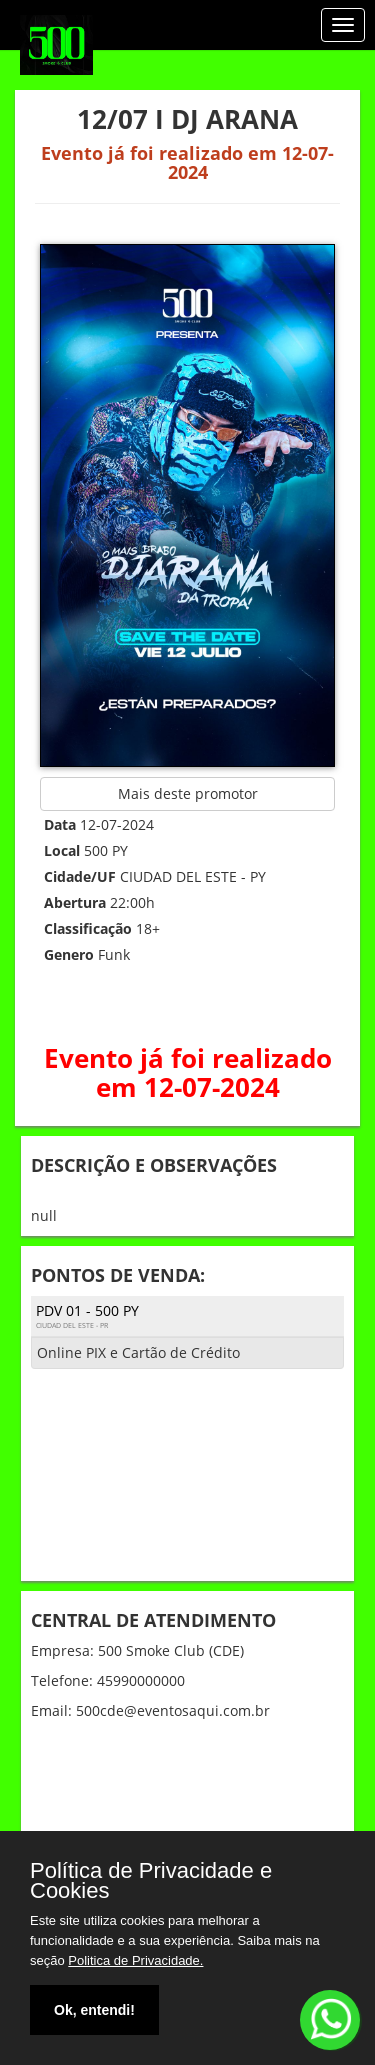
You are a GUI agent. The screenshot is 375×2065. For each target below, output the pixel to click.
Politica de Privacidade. (135, 1960)
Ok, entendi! (94, 2010)
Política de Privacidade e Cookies (151, 1881)
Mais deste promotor (188, 793)
